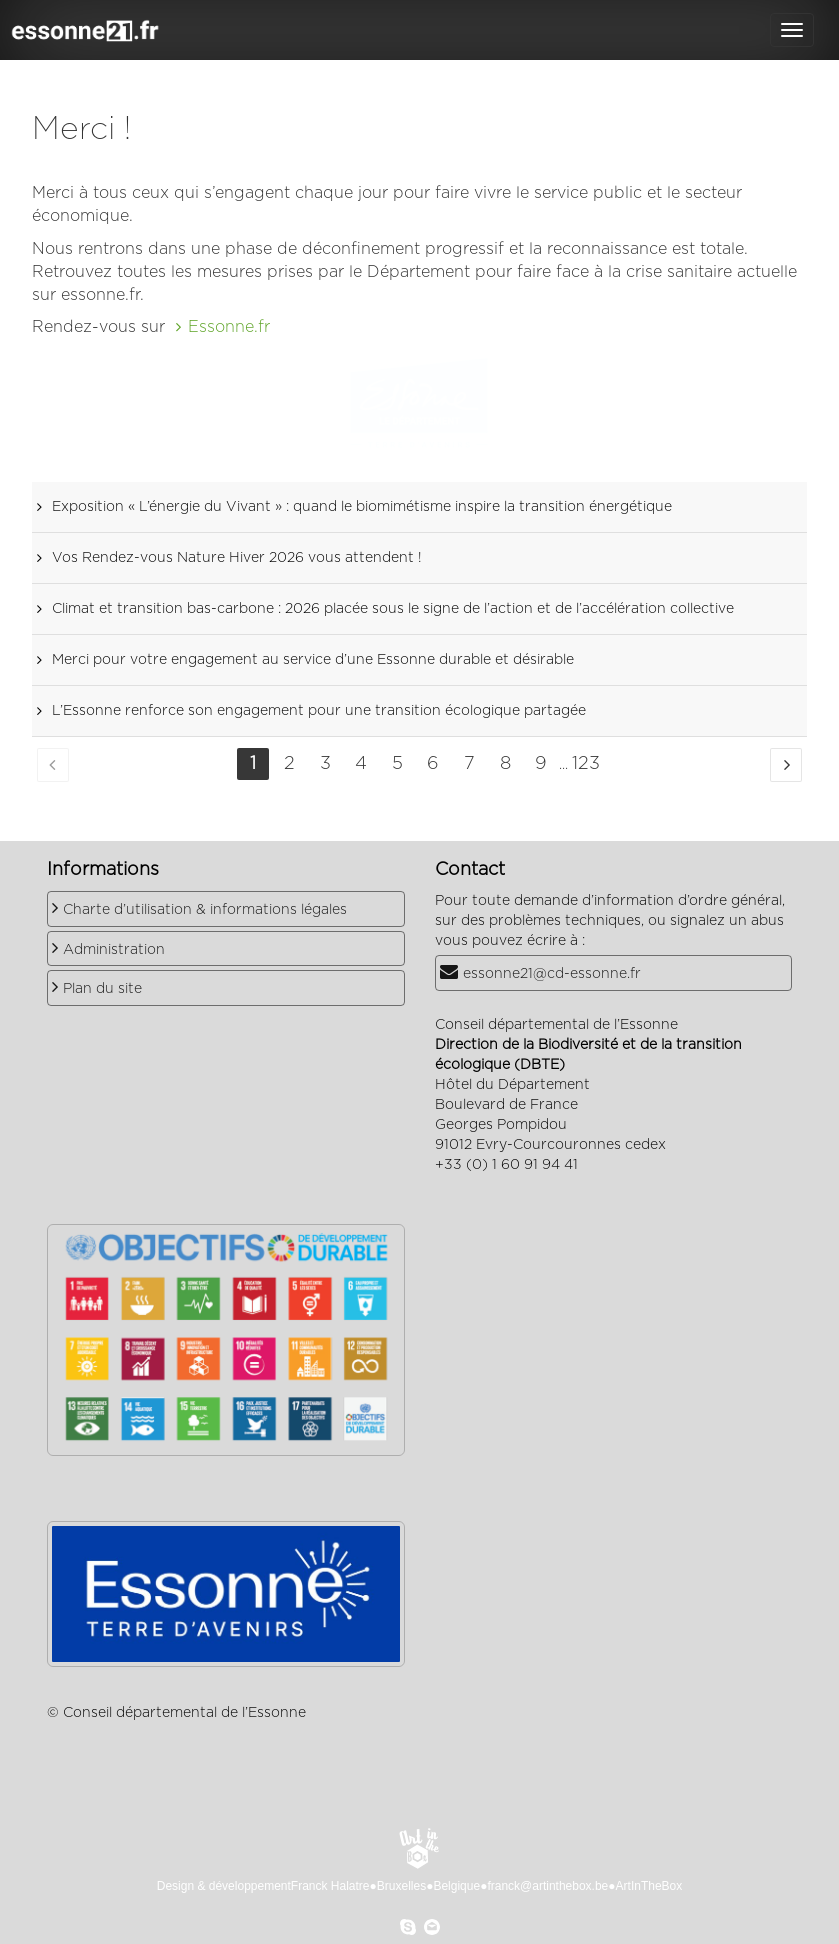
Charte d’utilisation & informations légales (205, 910)
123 (586, 764)
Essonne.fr (229, 327)
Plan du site (102, 989)
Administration (114, 950)
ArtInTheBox (649, 1886)
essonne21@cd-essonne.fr (552, 974)
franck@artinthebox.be (547, 1886)
